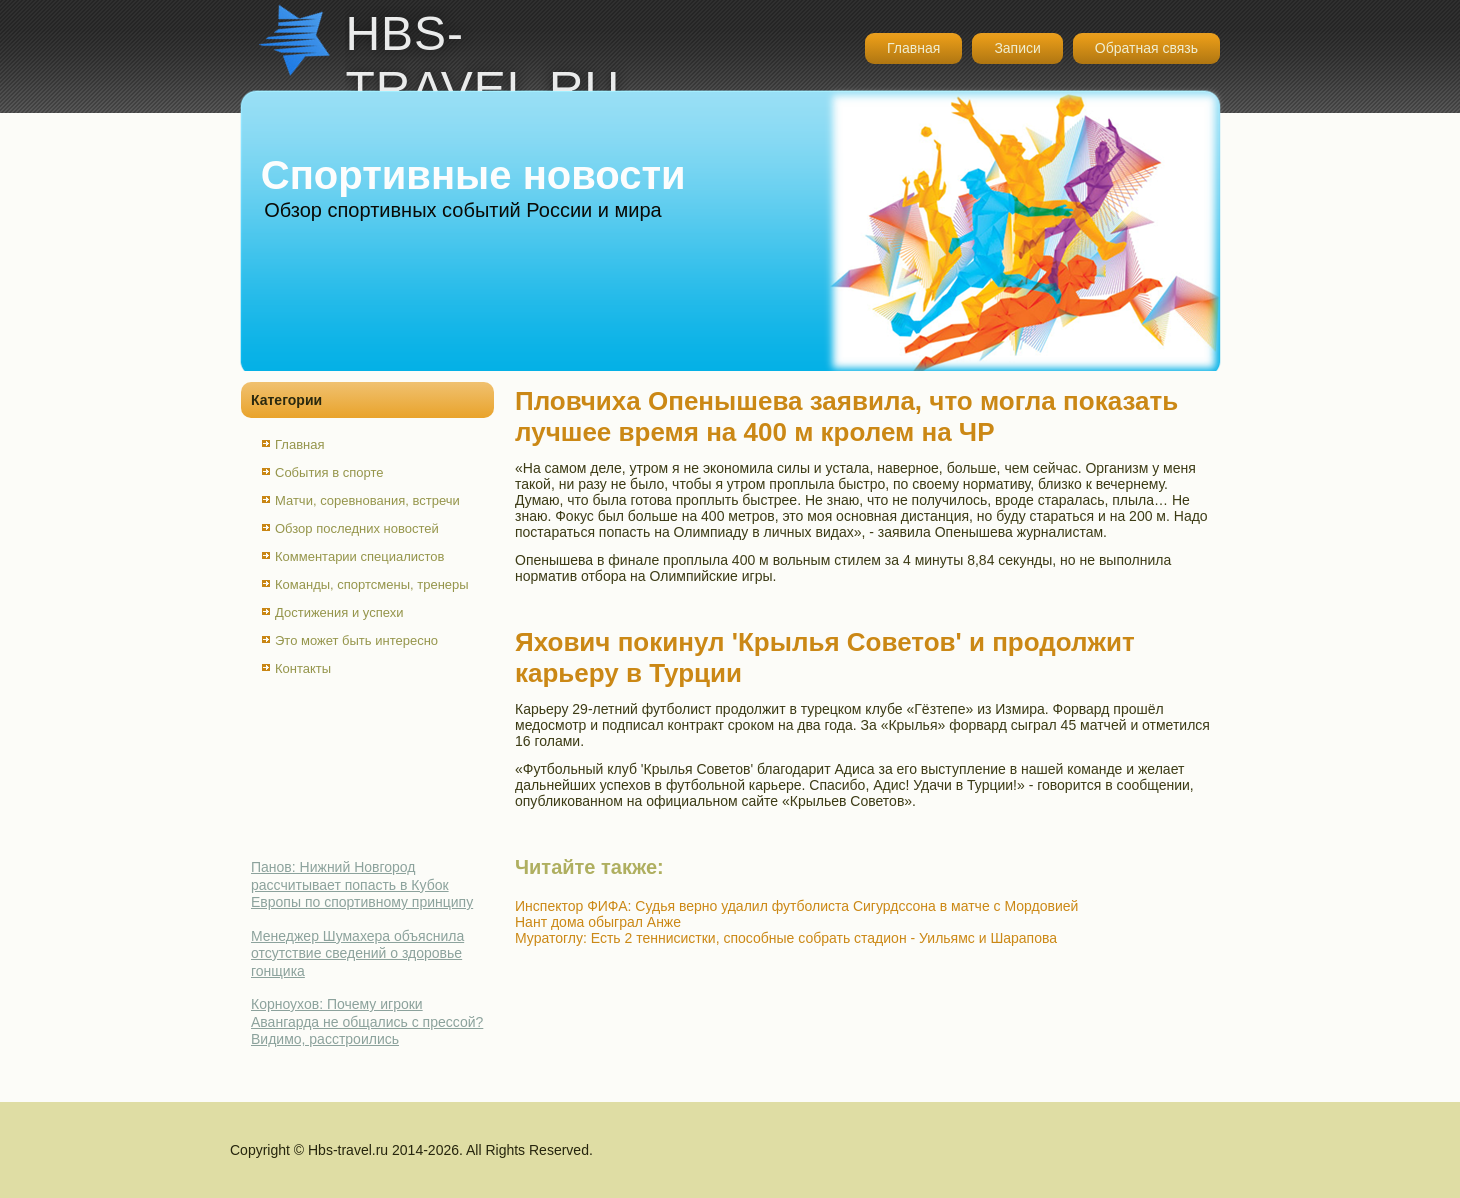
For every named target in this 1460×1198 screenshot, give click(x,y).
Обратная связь (1146, 48)
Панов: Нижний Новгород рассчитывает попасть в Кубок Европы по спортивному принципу (362, 884)
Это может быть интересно (356, 640)
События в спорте (329, 472)
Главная (913, 48)
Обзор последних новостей (357, 528)
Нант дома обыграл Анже (598, 922)
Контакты (303, 668)
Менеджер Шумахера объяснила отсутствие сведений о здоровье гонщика (357, 953)
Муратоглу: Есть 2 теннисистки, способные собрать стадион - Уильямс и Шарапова (786, 938)
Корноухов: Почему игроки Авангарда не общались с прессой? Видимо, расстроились (367, 1021)
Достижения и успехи (339, 612)
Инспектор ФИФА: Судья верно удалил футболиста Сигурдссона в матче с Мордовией (796, 906)
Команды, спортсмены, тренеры (372, 584)
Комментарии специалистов (360, 556)
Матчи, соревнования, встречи (367, 500)
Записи (1017, 48)
